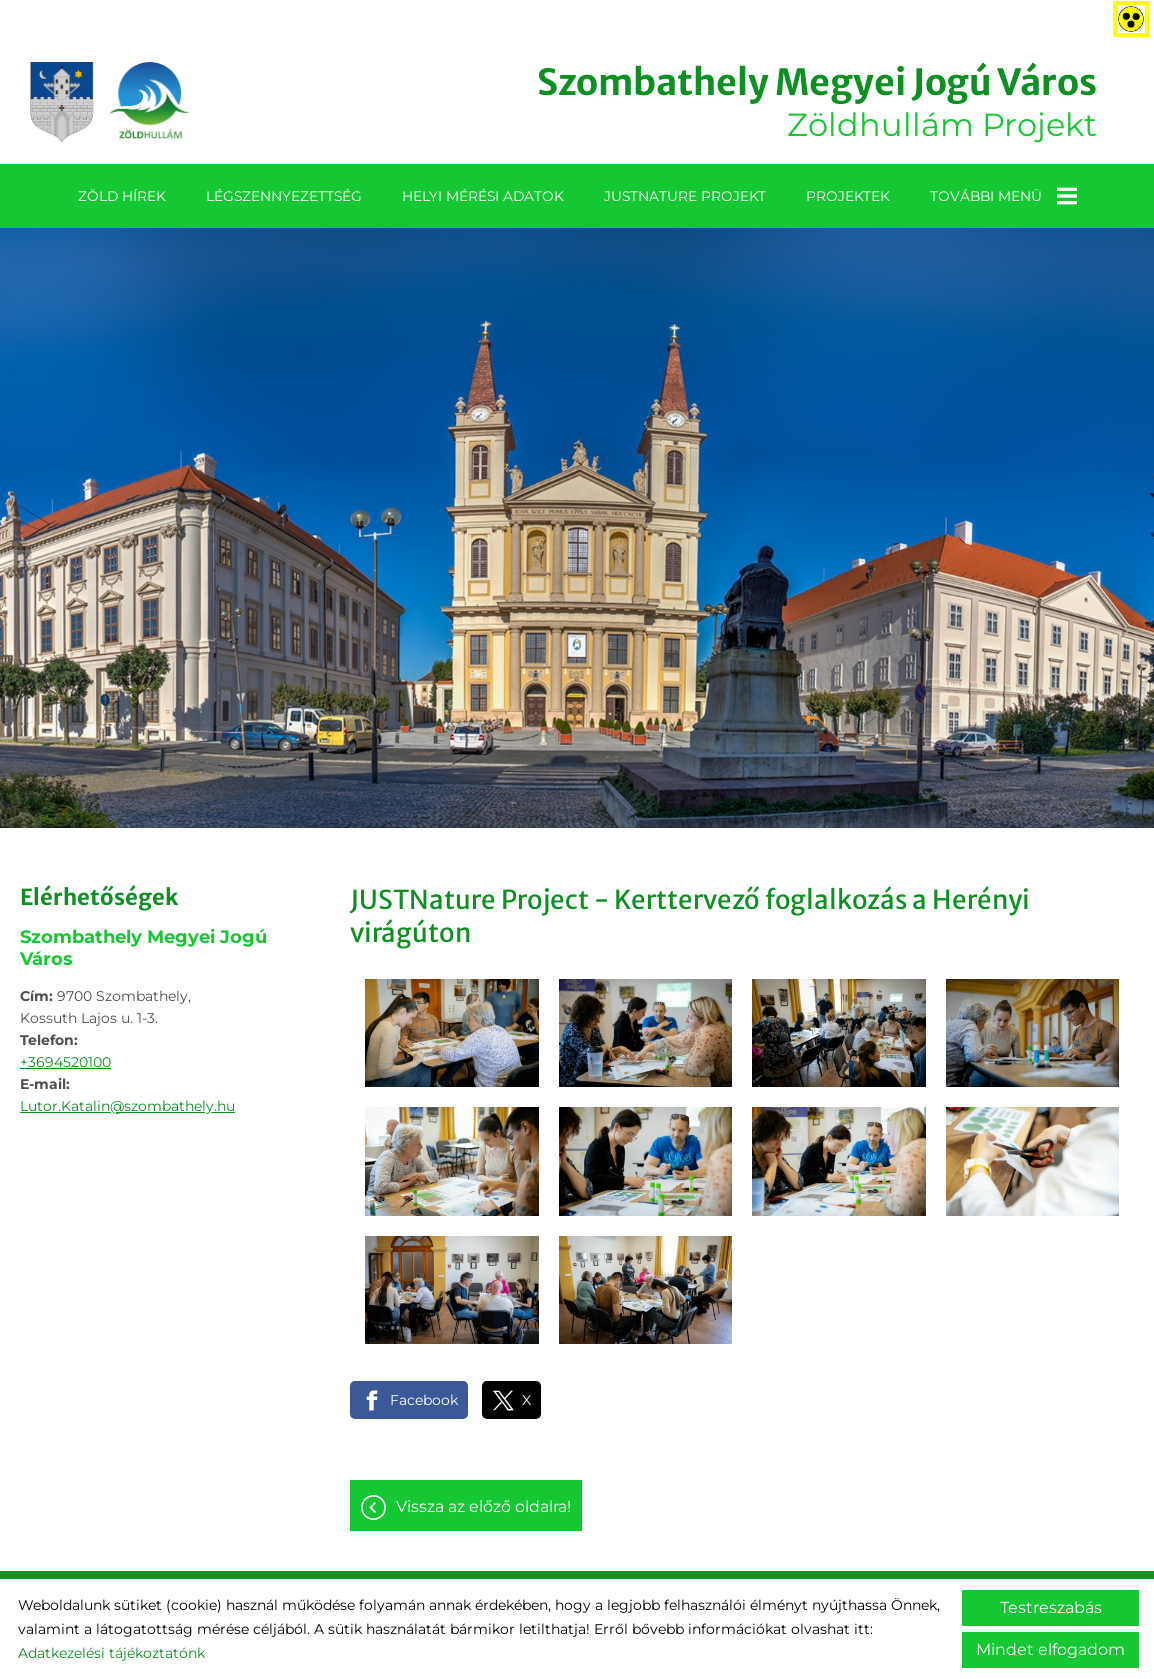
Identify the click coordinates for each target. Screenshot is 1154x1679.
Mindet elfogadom (1050, 1649)
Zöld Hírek (122, 196)
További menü (1003, 196)
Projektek (848, 196)
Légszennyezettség (284, 196)
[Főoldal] (110, 102)
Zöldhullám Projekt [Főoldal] (817, 102)
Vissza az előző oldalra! (483, 1506)
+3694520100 (65, 1062)
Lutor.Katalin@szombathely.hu (127, 1106)
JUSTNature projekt (685, 196)
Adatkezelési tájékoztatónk (111, 1653)
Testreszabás (1051, 1607)
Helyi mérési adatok (483, 196)
